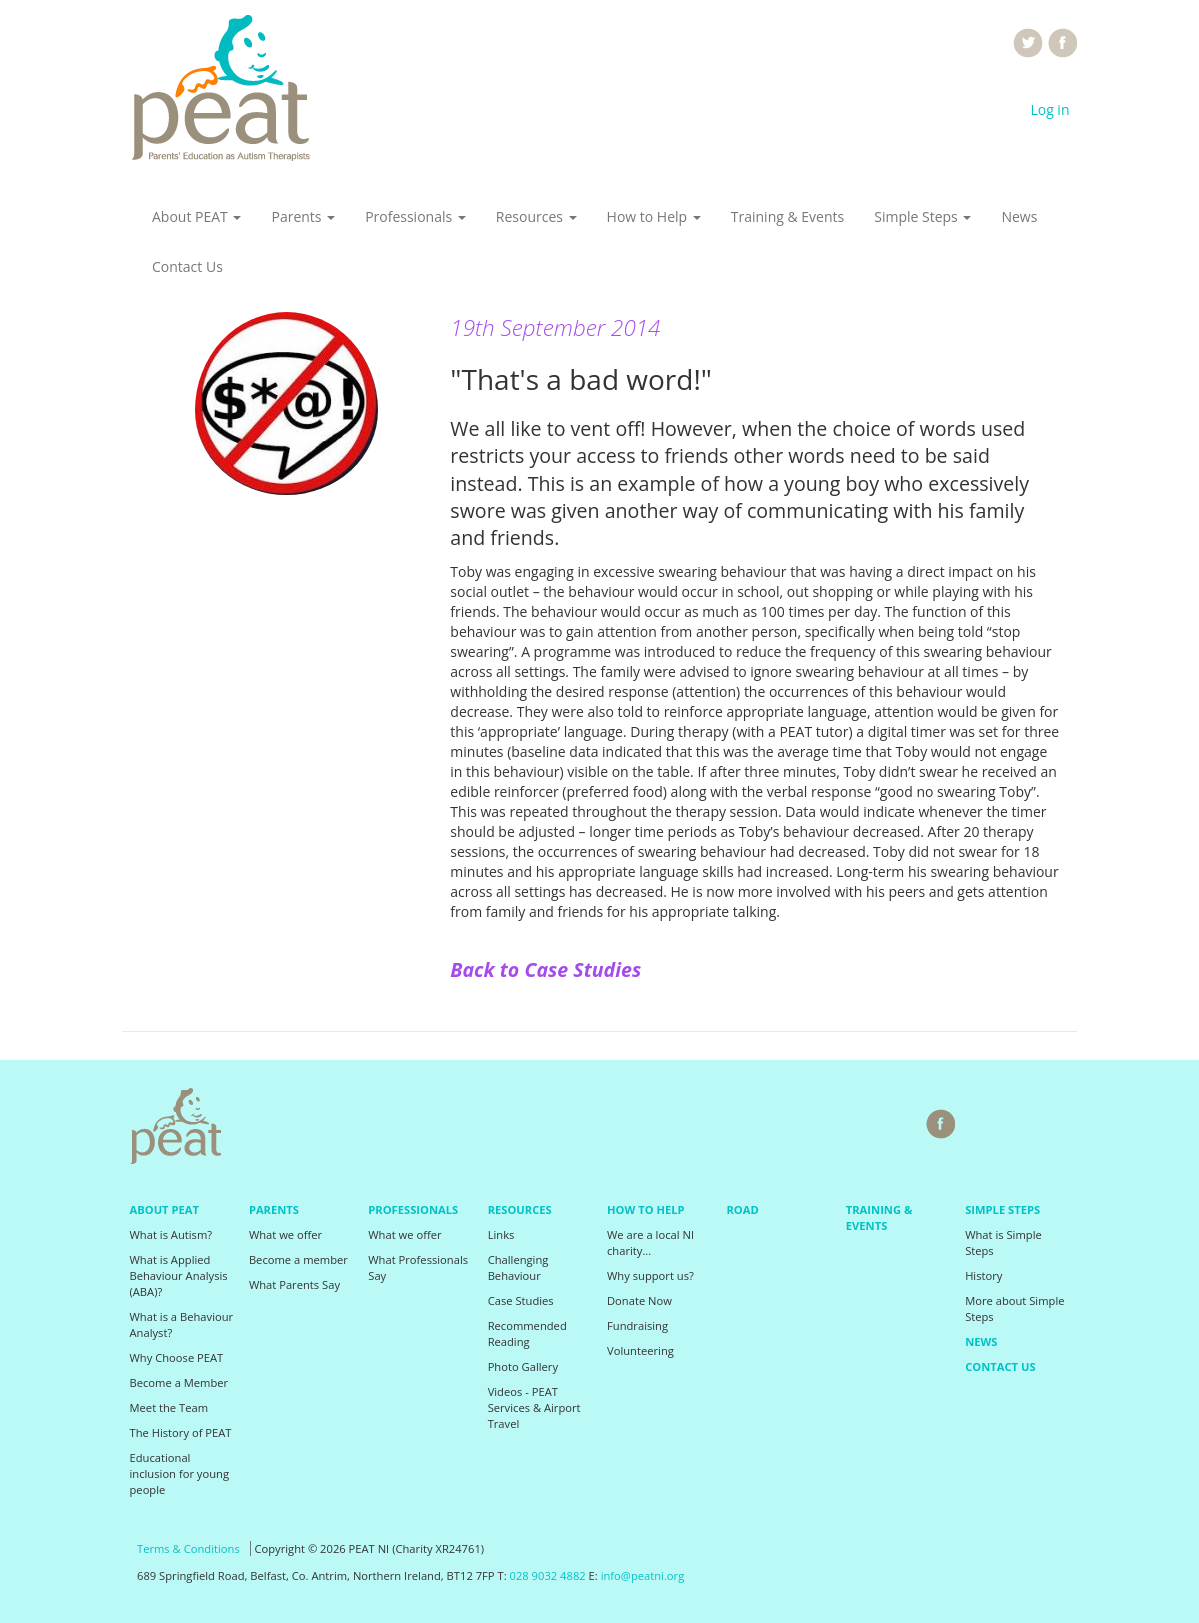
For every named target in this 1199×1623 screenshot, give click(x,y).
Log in (1049, 109)
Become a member (298, 1259)
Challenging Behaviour (518, 1267)
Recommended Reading (527, 1333)
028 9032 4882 (548, 1575)
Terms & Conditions (188, 1548)
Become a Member (179, 1382)
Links (501, 1234)
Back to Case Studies (545, 969)
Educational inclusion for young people (180, 1473)
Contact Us (187, 266)
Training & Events (787, 216)
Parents (303, 216)
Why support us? (650, 1275)
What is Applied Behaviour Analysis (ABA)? (179, 1275)
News (1019, 216)
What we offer (285, 1234)
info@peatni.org (643, 1575)
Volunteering (640, 1350)
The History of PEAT (181, 1432)
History (983, 1275)
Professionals (415, 216)
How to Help (654, 216)
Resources (536, 216)
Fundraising (637, 1325)
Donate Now (639, 1300)
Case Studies (521, 1300)
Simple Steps (922, 216)
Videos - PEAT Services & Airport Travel (534, 1407)
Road (742, 1209)
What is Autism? (171, 1234)
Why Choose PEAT (177, 1357)
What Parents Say (294, 1284)
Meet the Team (169, 1407)
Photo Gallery (523, 1366)
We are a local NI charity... (650, 1242)
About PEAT (196, 216)
